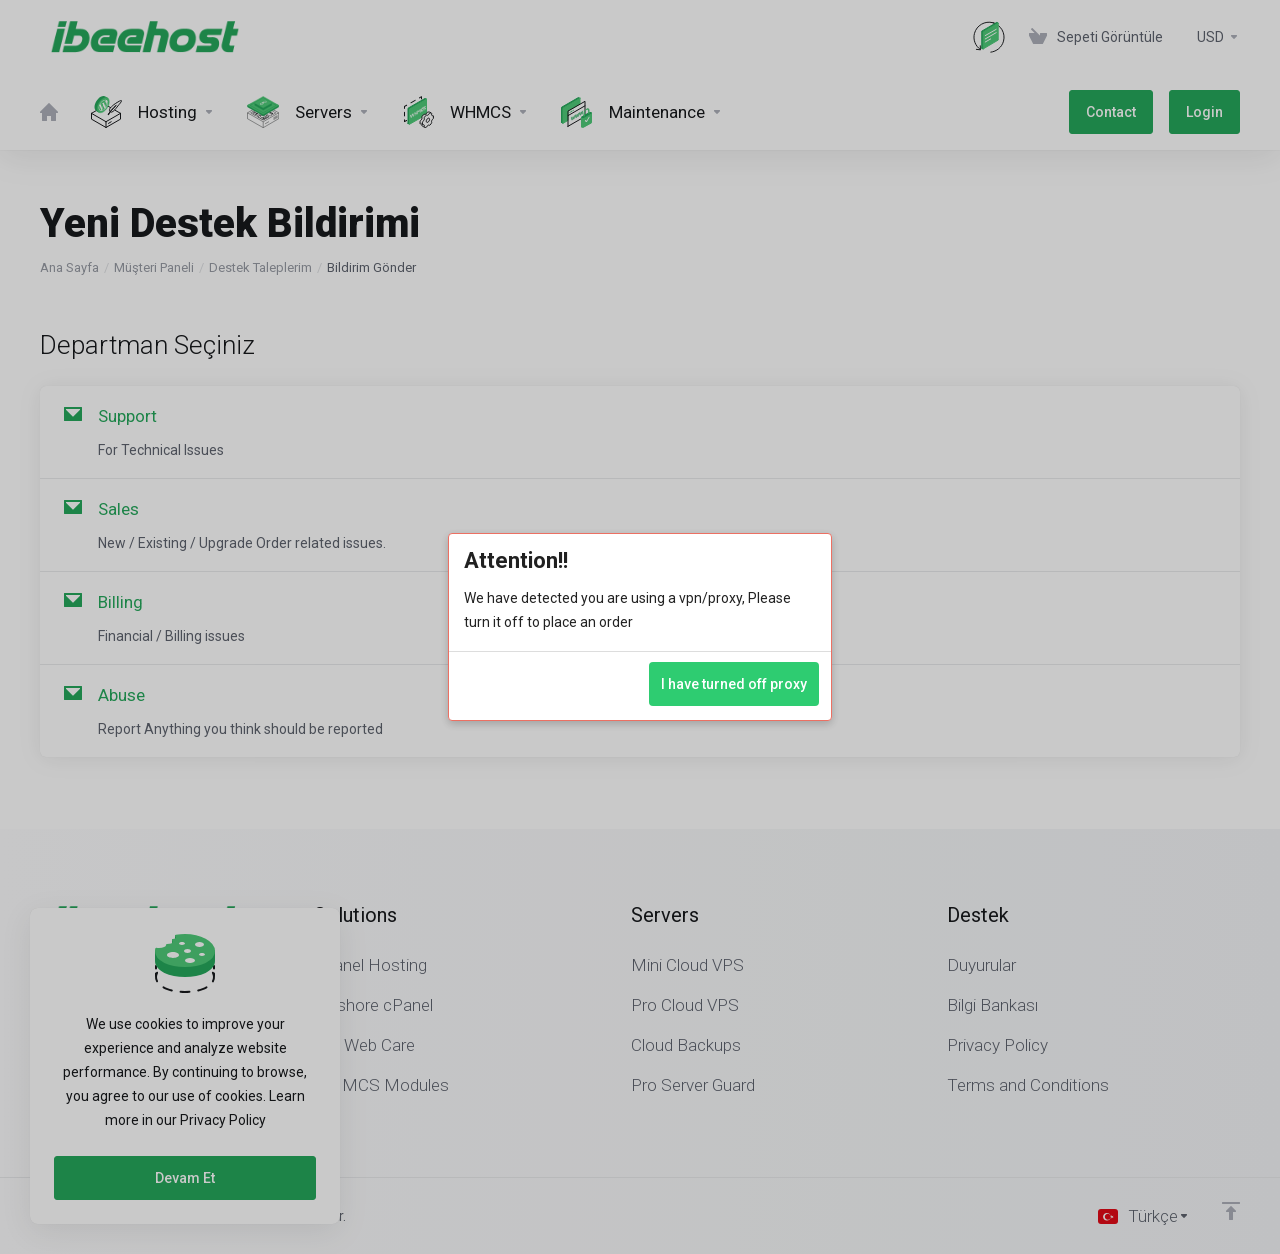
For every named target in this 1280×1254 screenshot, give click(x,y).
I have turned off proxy (734, 684)
